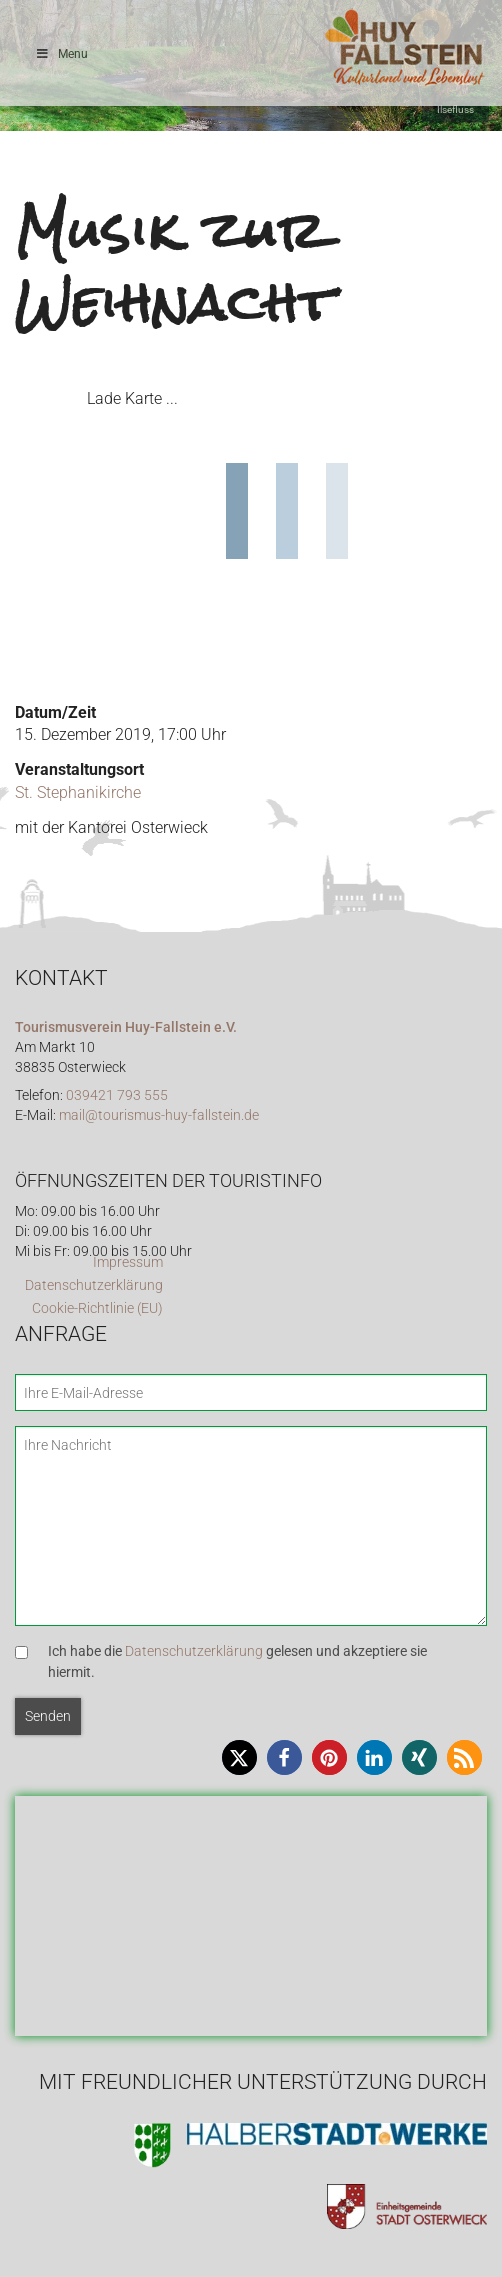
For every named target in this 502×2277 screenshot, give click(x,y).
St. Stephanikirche (78, 792)
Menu (61, 54)
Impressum (128, 1262)
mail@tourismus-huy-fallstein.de (159, 1115)
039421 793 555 (117, 1095)
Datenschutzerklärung (94, 1285)
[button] (239, 1757)
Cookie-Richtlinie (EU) (97, 1308)
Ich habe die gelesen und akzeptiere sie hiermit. (237, 1662)
